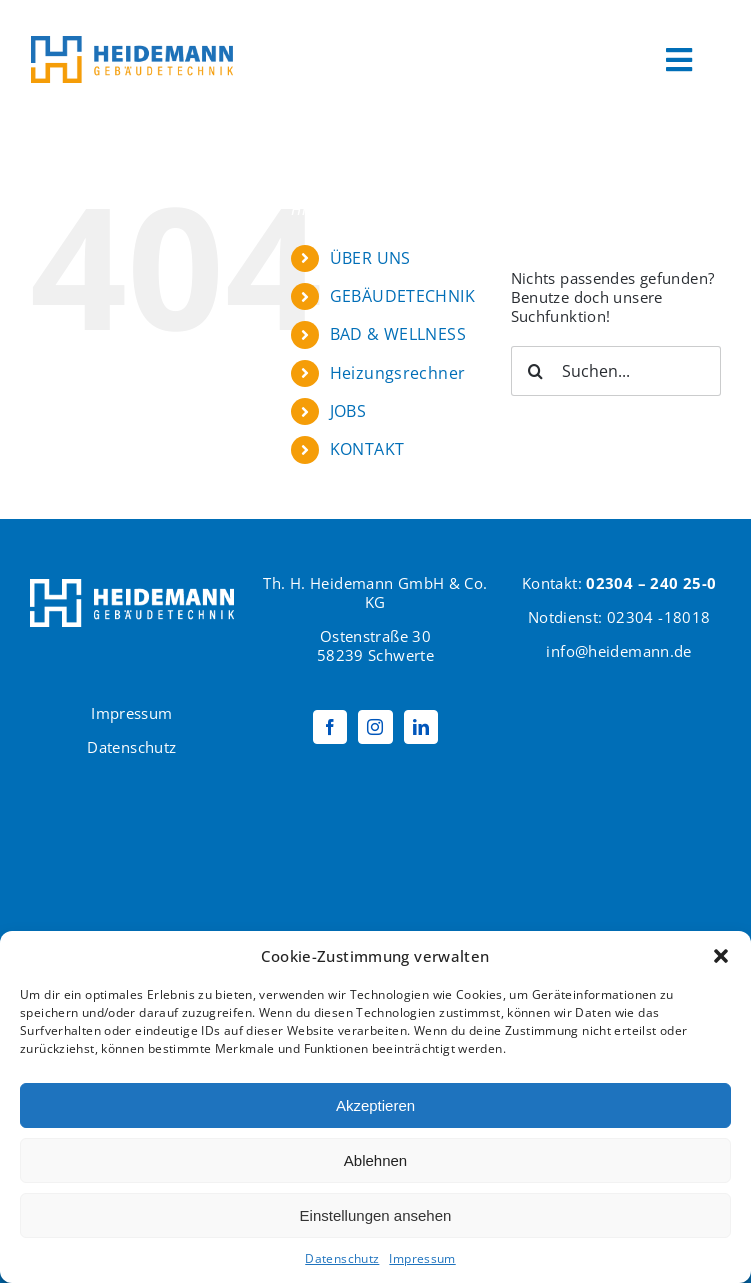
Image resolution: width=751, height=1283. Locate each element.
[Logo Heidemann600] (132, 43)
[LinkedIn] (421, 727)
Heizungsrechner (398, 373)
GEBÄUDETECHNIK (402, 296)
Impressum (422, 1258)
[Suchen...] (616, 371)
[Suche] (536, 371)
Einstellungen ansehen (376, 1215)
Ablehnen (375, 1160)
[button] (721, 956)
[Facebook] (330, 727)
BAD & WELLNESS (398, 334)
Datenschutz (342, 1258)
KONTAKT (367, 449)
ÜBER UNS (370, 258)
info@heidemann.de (618, 651)
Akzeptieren (375, 1105)
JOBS (348, 411)
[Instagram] (375, 727)
